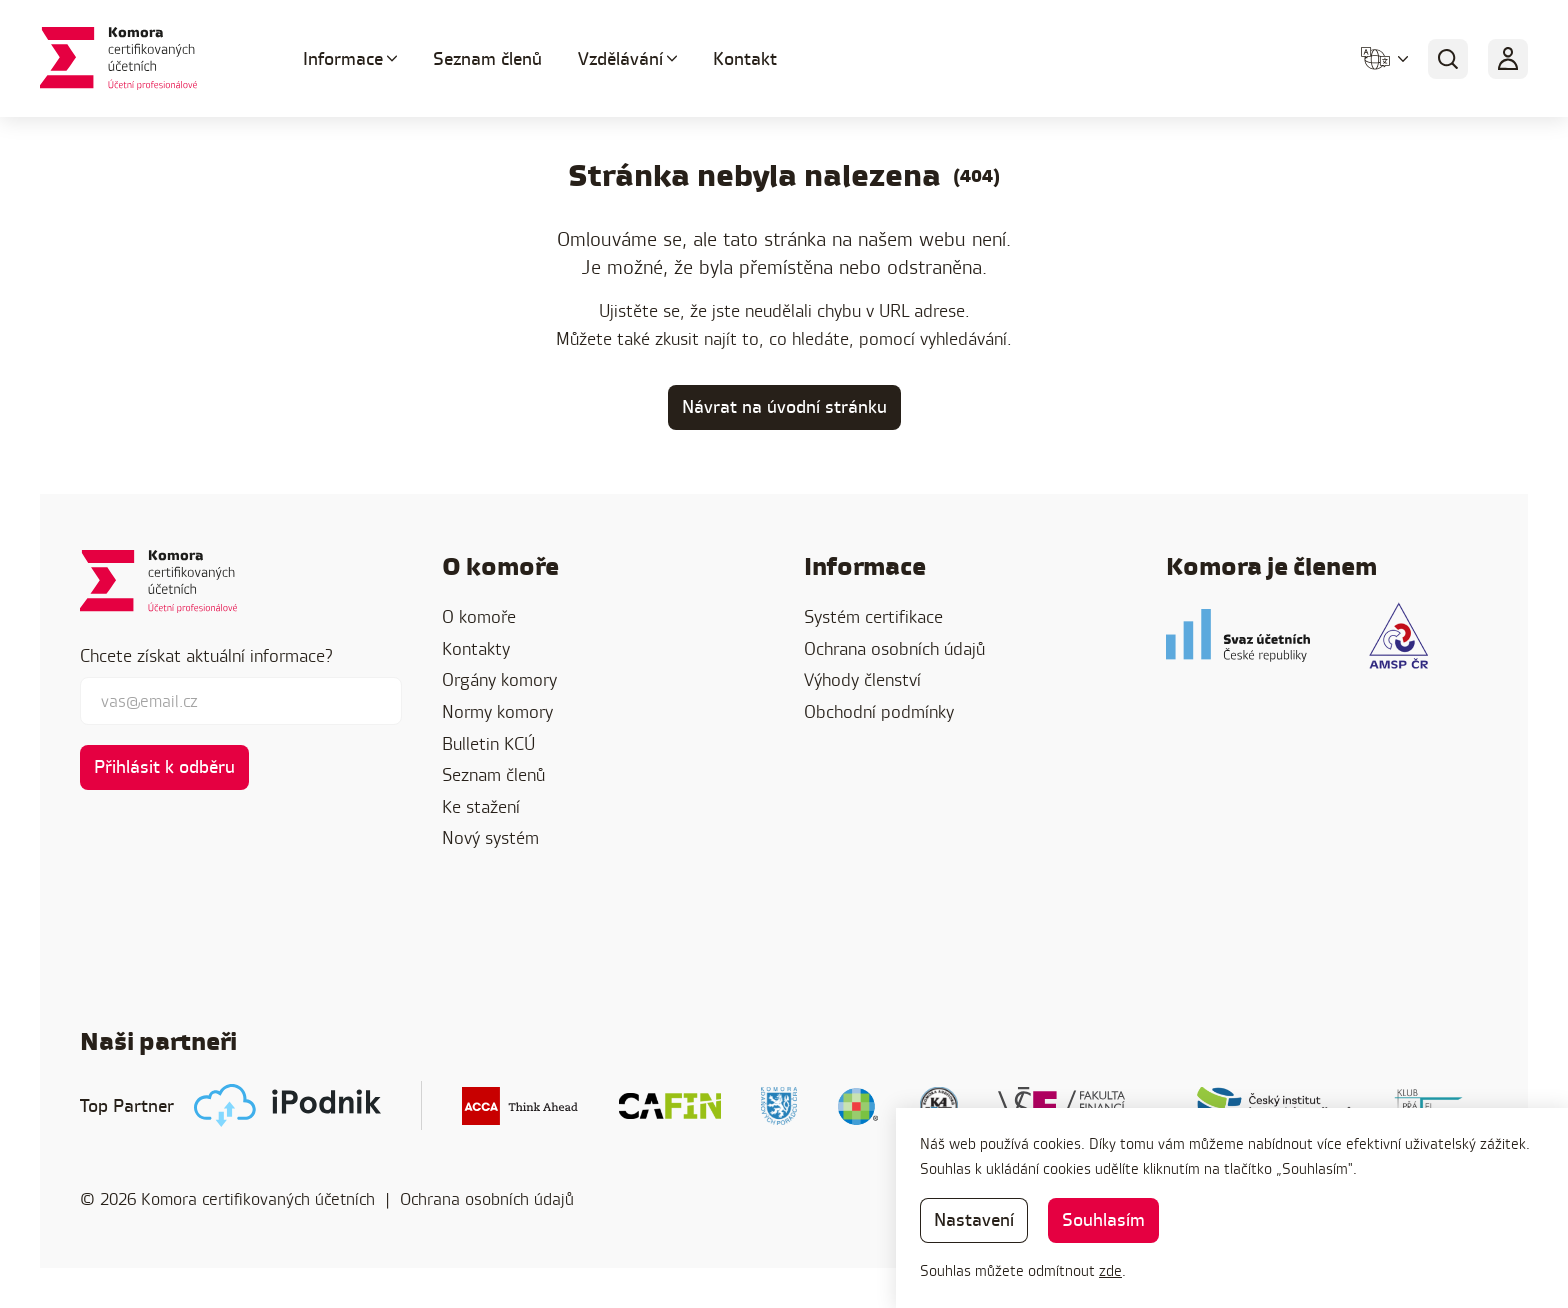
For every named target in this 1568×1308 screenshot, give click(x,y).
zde (1110, 1270)
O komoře (479, 616)
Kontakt (745, 58)
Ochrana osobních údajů (894, 648)
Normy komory (497, 711)
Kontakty (476, 648)
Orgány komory (499, 679)
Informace (343, 58)
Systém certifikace (873, 616)
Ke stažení (481, 806)
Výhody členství (862, 679)
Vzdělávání (620, 58)
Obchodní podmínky (879, 711)
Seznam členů (487, 58)
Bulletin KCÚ (488, 743)
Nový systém (490, 837)
